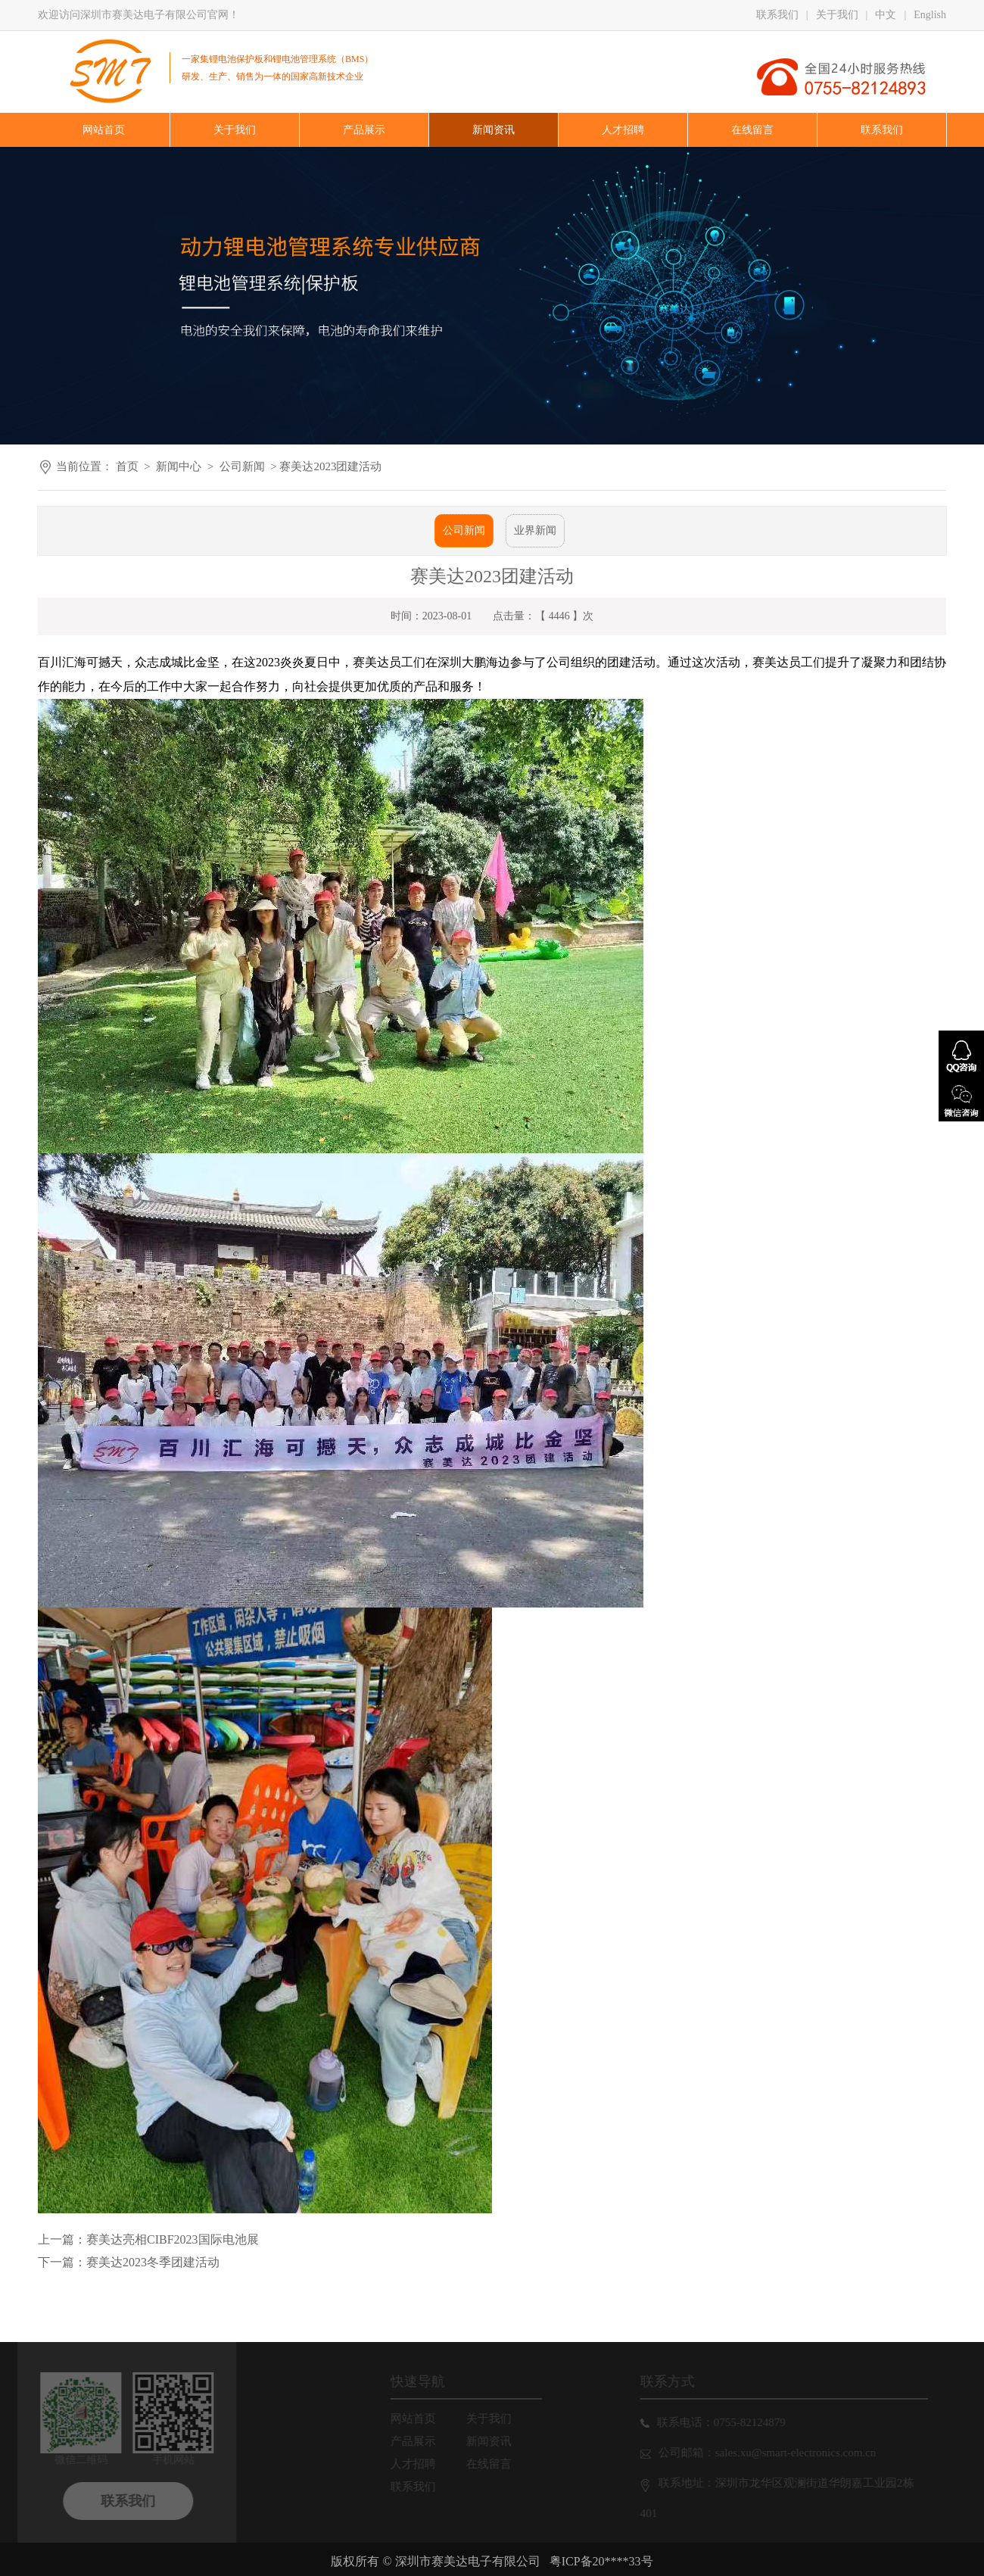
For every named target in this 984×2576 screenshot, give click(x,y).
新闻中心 (178, 466)
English (930, 14)
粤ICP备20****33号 (601, 2561)
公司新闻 (242, 466)
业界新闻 (535, 530)
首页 (127, 466)
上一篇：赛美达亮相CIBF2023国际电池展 (148, 2239)
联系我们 (777, 14)
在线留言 (495, 2464)
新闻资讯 (495, 2441)
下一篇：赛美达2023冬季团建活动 (129, 2262)
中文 (885, 14)
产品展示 (420, 2441)
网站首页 (420, 2418)
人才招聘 (420, 2464)
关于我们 (837, 14)
